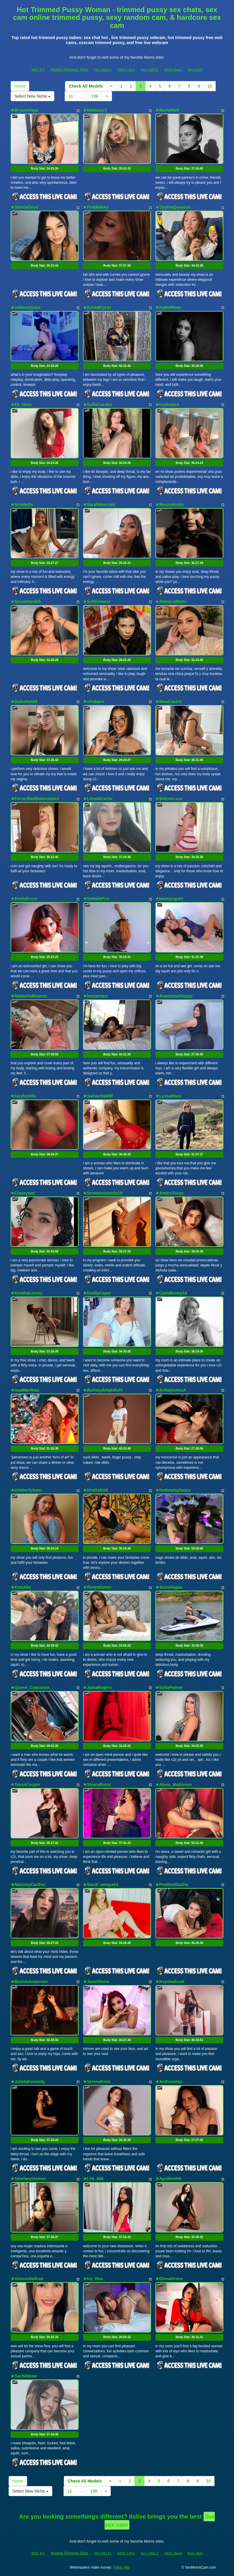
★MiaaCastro (168, 701)
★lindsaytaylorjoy (173, 1490)
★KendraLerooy (27, 1293)
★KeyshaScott (169, 1981)
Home (19, 86)
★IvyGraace (167, 404)
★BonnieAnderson (29, 1981)
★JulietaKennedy (28, 2081)
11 (71, 96)
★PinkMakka (95, 207)
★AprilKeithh (168, 2178)
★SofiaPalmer (169, 1687)
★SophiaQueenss (173, 207)
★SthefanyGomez (28, 2178)
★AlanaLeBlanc (171, 601)
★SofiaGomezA (170, 1390)
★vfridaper (94, 701)
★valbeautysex (25, 307)
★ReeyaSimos (97, 1587)
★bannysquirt (169, 898)
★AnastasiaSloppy (174, 996)
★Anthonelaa (168, 2081)
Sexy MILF (149, 69)
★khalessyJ (95, 110)
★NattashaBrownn (29, 996)
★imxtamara (95, 996)
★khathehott (95, 1490)
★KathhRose (168, 307)
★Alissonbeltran (27, 2278)
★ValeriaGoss (24, 207)
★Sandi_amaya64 (100, 1884)
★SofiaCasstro (97, 404)
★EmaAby (21, 1587)
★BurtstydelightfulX (103, 1390)
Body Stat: (44, 168)
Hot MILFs (103, 69)
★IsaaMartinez (25, 1390)
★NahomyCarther (28, 1884)
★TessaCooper (25, 1784)
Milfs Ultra (126, 69)
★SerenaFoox (96, 2081)
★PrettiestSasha (171, 1884)
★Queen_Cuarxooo (30, 1687)
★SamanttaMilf (98, 1096)
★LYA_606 (93, 2178)
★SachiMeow (24, 2376)
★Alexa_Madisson (173, 1784)
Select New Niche (32, 96)
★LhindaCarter (98, 798)
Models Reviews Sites (69, 69)
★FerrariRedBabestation (35, 798)
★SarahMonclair (99, 504)
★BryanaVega (24, 110)
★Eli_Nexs (21, 404)
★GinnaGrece (169, 2278)
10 (209, 86)
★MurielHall (167, 110)
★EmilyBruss (24, 898)
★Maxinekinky (169, 504)
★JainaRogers (97, 1687)
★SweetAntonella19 (102, 1193)
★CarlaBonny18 (171, 1293)
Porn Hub (195, 69)
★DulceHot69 (24, 701)
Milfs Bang (173, 69)
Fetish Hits (121, 2567)
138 (94, 96)
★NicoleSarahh (26, 601)
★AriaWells (22, 504)
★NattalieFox (96, 898)
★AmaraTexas (169, 1193)
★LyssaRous (168, 1096)
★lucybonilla (23, 1096)
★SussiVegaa (168, 1587)
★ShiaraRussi (97, 1784)
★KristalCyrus (97, 307)
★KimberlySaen (26, 1490)
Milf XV (38, 69)
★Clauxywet (23, 1193)
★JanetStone (96, 1981)
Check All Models (86, 86)
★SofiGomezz (96, 601)
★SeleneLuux (169, 798)
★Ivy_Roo (93, 2278)
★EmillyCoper (97, 1293)
